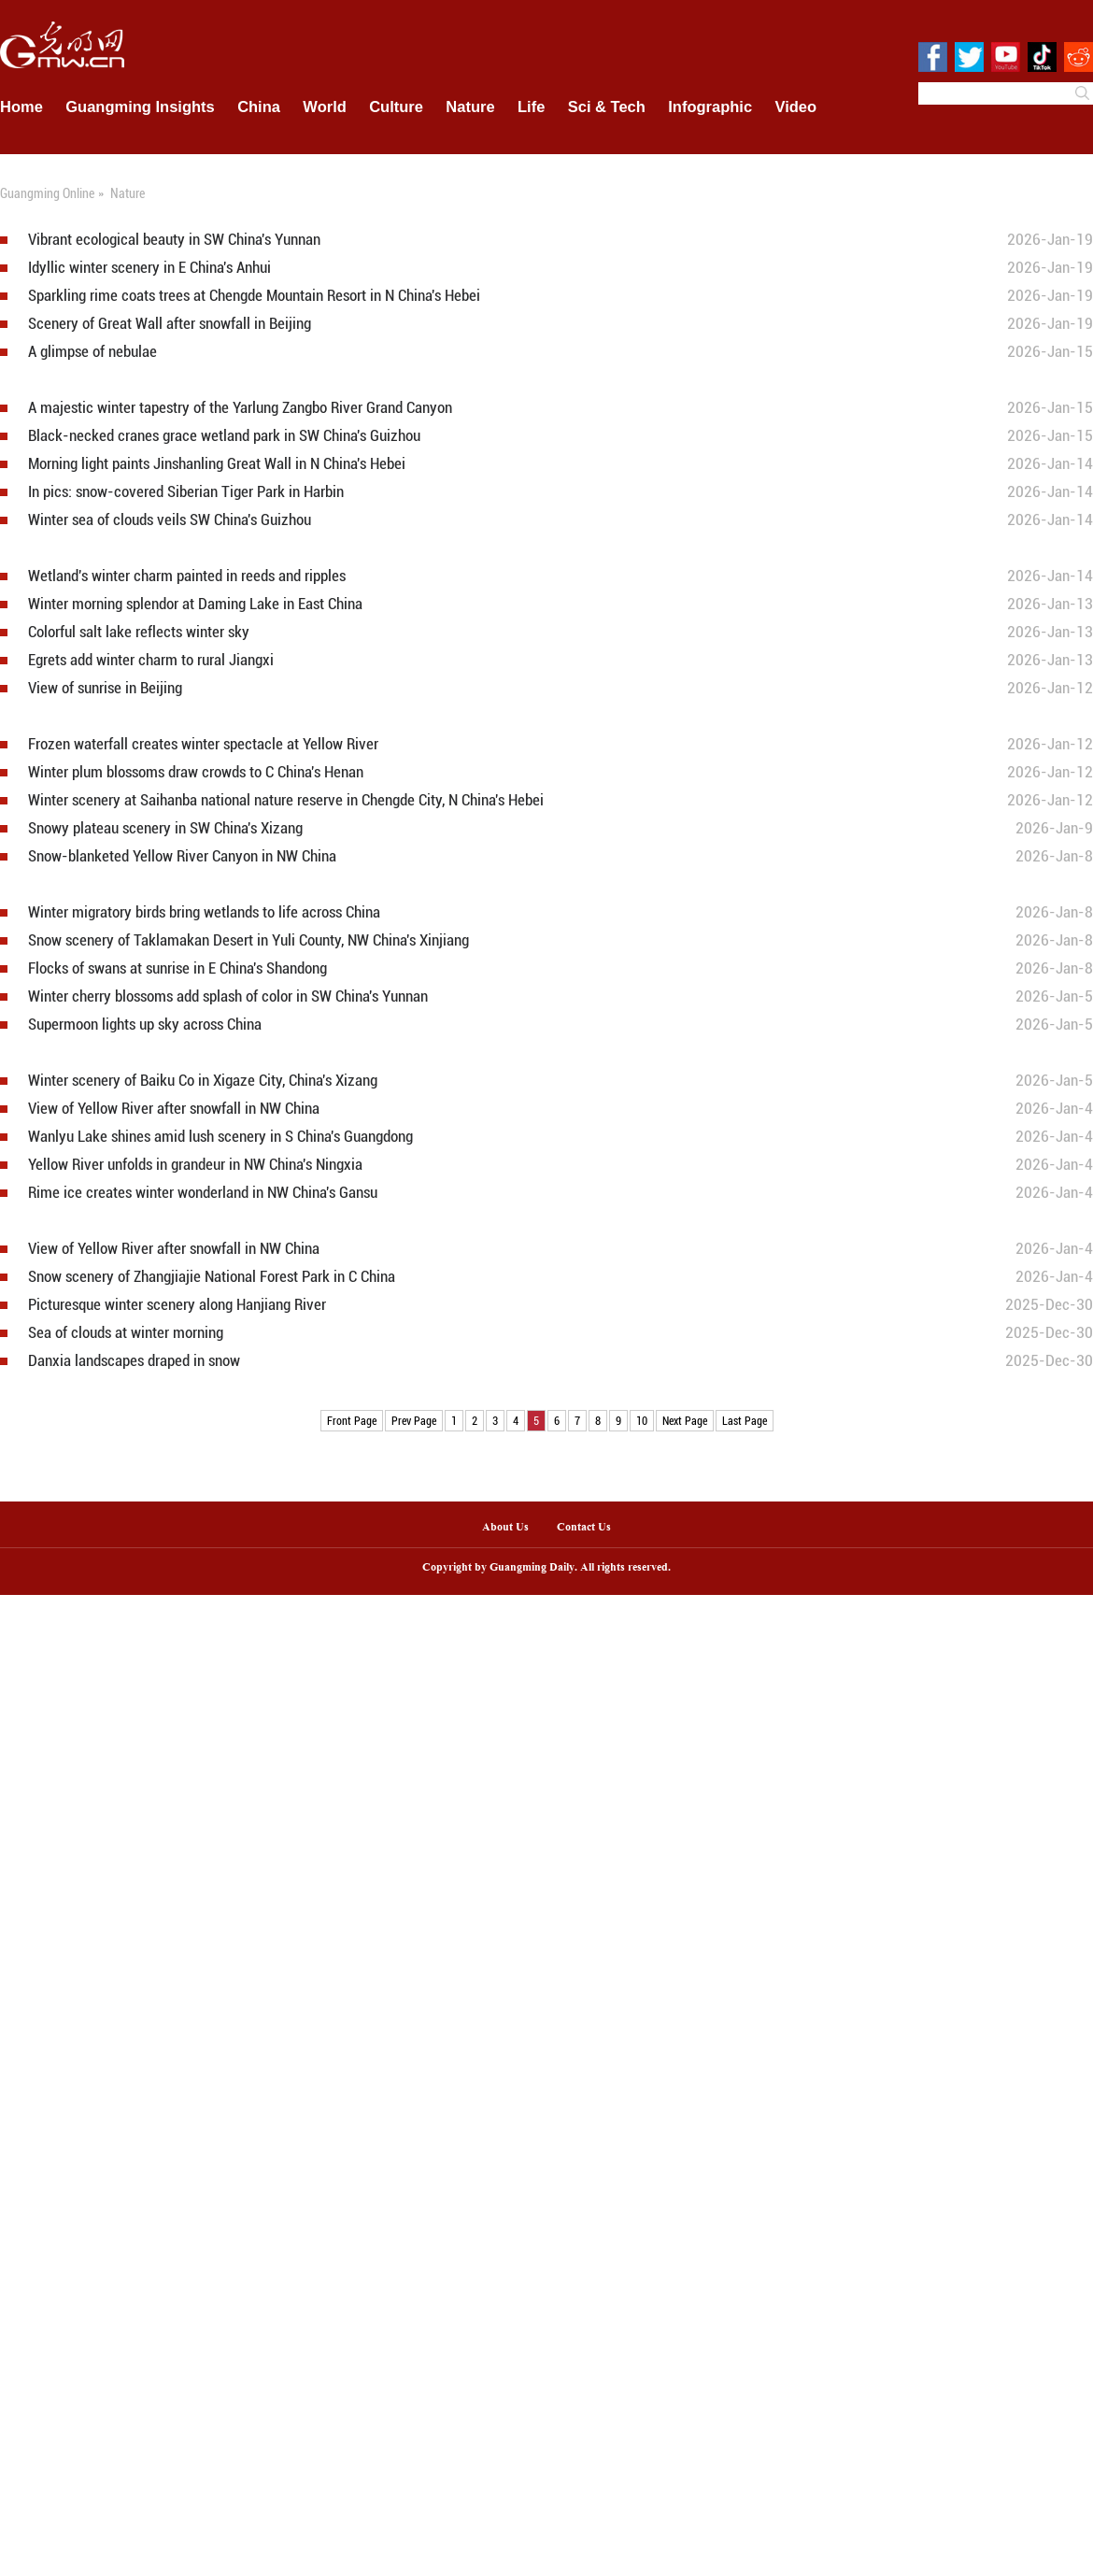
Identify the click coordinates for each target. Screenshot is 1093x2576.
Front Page (351, 1420)
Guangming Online (47, 193)
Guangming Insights (140, 106)
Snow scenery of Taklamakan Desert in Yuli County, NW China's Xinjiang (248, 940)
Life (531, 106)
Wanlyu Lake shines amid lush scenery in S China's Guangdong (220, 1137)
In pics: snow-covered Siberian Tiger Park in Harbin (186, 492)
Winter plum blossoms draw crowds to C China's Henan (195, 772)
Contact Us (591, 1527)
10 (641, 1420)
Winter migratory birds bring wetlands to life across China (204, 912)
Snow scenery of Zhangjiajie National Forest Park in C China (211, 1277)
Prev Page (413, 1420)
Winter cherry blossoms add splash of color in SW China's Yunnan (228, 996)
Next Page (684, 1420)
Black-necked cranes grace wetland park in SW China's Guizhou (224, 436)
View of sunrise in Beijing (105, 688)
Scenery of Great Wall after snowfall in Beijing (169, 324)
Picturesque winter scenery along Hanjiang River (177, 1305)
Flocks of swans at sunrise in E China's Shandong (177, 968)
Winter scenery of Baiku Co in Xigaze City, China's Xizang (202, 1080)
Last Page (744, 1420)
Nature (470, 106)
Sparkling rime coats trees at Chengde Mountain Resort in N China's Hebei (254, 296)
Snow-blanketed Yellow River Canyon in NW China (182, 856)
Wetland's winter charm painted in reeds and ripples (187, 576)
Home (21, 106)
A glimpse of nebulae (92, 352)
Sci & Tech (607, 106)
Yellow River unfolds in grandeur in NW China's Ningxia (195, 1165)
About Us (505, 1527)
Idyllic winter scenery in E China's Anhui (149, 268)
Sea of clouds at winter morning (125, 1333)
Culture (396, 106)
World (324, 106)
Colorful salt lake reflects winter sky (138, 632)
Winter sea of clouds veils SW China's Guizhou (169, 520)
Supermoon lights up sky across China (145, 1024)
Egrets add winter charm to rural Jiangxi (151, 660)
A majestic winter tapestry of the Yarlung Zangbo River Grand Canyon (240, 408)
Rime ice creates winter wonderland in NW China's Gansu (202, 1193)
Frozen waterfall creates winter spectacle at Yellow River (203, 744)
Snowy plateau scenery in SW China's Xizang (165, 828)
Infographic (710, 106)
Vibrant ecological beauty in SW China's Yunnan (174, 240)
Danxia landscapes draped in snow (134, 1361)
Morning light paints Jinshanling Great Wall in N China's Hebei (216, 464)
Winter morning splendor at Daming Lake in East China (195, 604)
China (258, 106)
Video (796, 106)
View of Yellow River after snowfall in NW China (173, 1108)
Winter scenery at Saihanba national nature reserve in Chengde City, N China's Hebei (286, 800)
